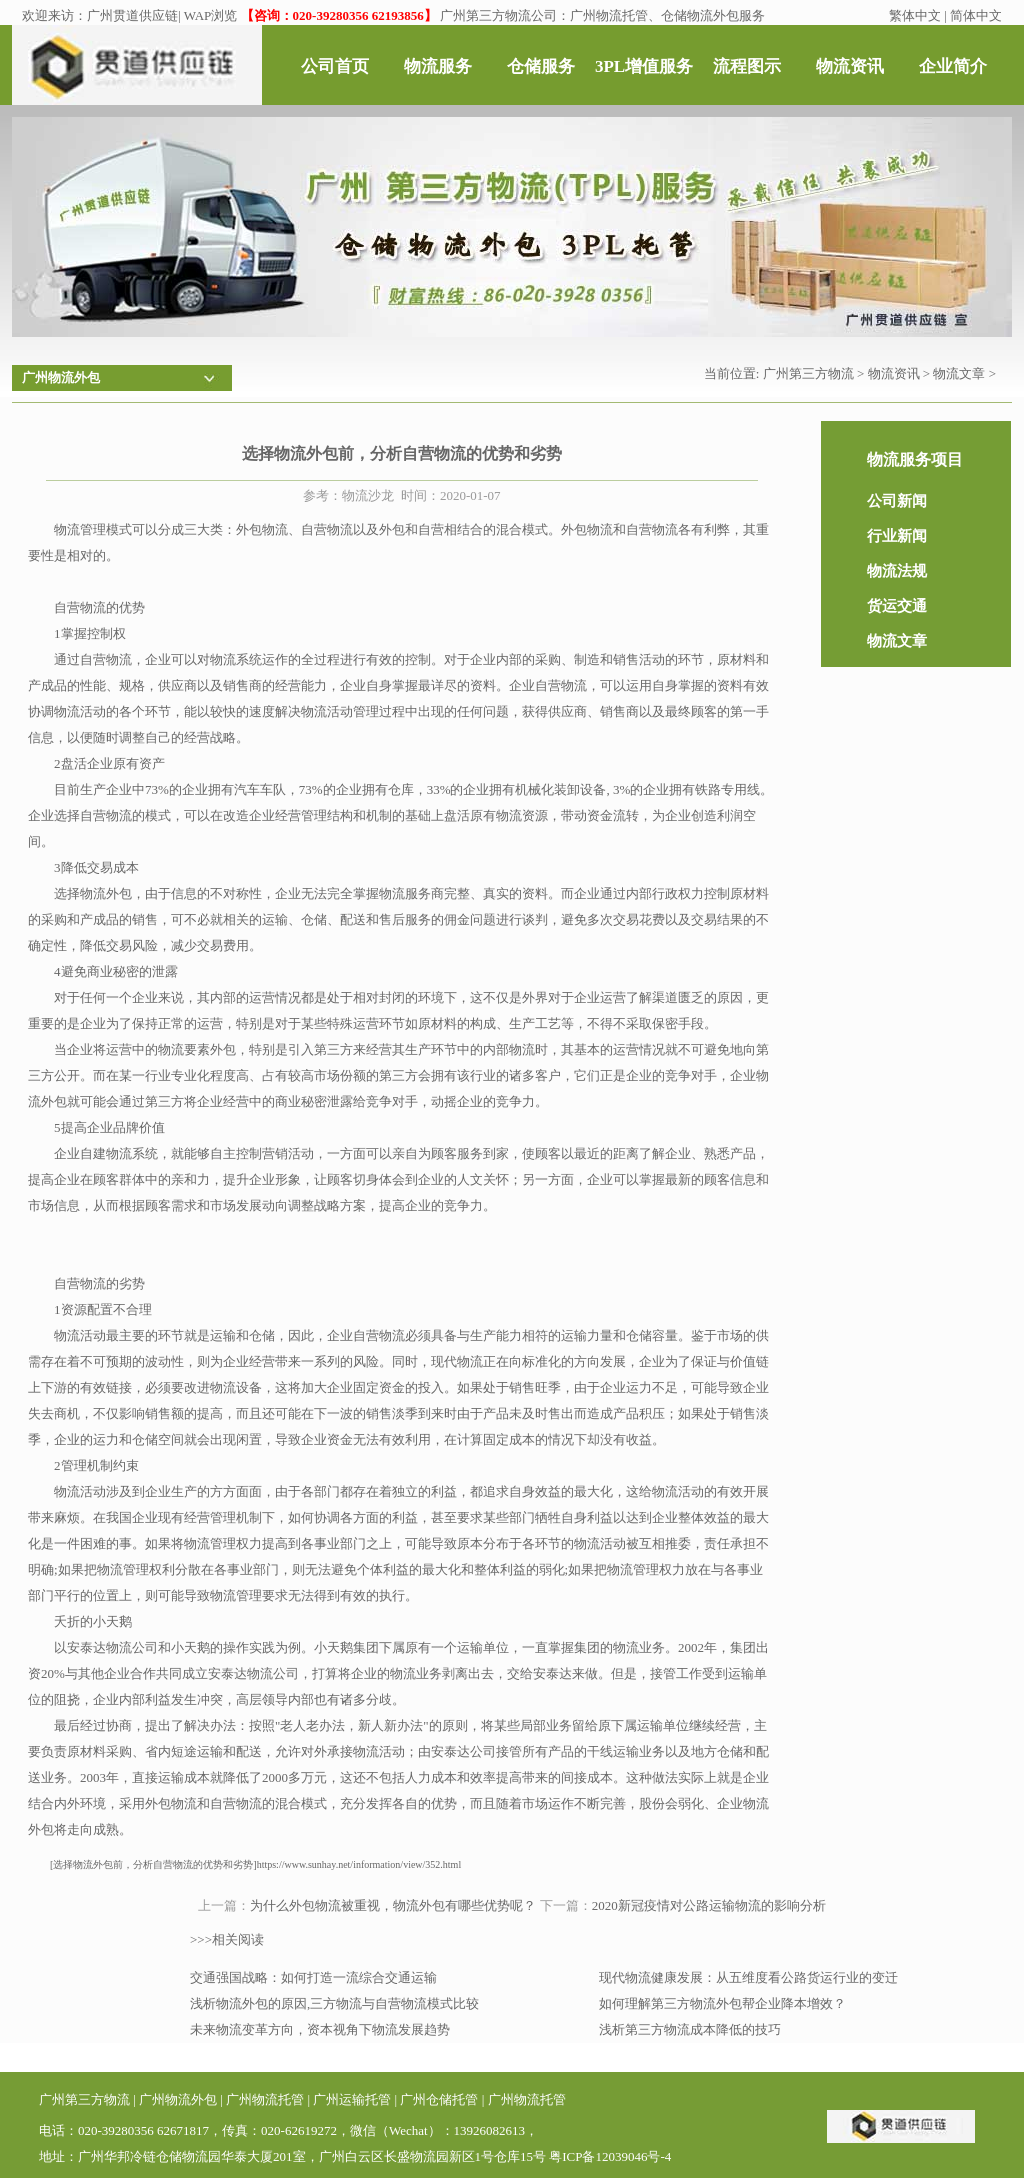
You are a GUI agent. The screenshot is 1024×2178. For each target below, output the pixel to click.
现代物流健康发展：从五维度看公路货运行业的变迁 (748, 1977)
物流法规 (897, 571)
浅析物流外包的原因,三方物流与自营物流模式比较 (334, 2003)
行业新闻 (897, 536)
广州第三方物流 (808, 373)
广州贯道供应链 (132, 15)
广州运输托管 (352, 2099)
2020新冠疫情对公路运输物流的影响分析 (709, 1905)
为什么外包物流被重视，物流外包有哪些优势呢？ (393, 1905)
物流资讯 (894, 373)
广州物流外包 (178, 2099)
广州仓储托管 (439, 2099)
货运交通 (897, 606)
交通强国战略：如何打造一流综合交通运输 (313, 1977)
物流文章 (959, 373)
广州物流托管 (265, 2099)
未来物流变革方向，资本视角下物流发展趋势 (320, 2029)
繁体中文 (915, 15)
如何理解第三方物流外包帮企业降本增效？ (722, 2003)
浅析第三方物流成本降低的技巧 (690, 2029)
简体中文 (976, 15)
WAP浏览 (210, 15)
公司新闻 (897, 501)
